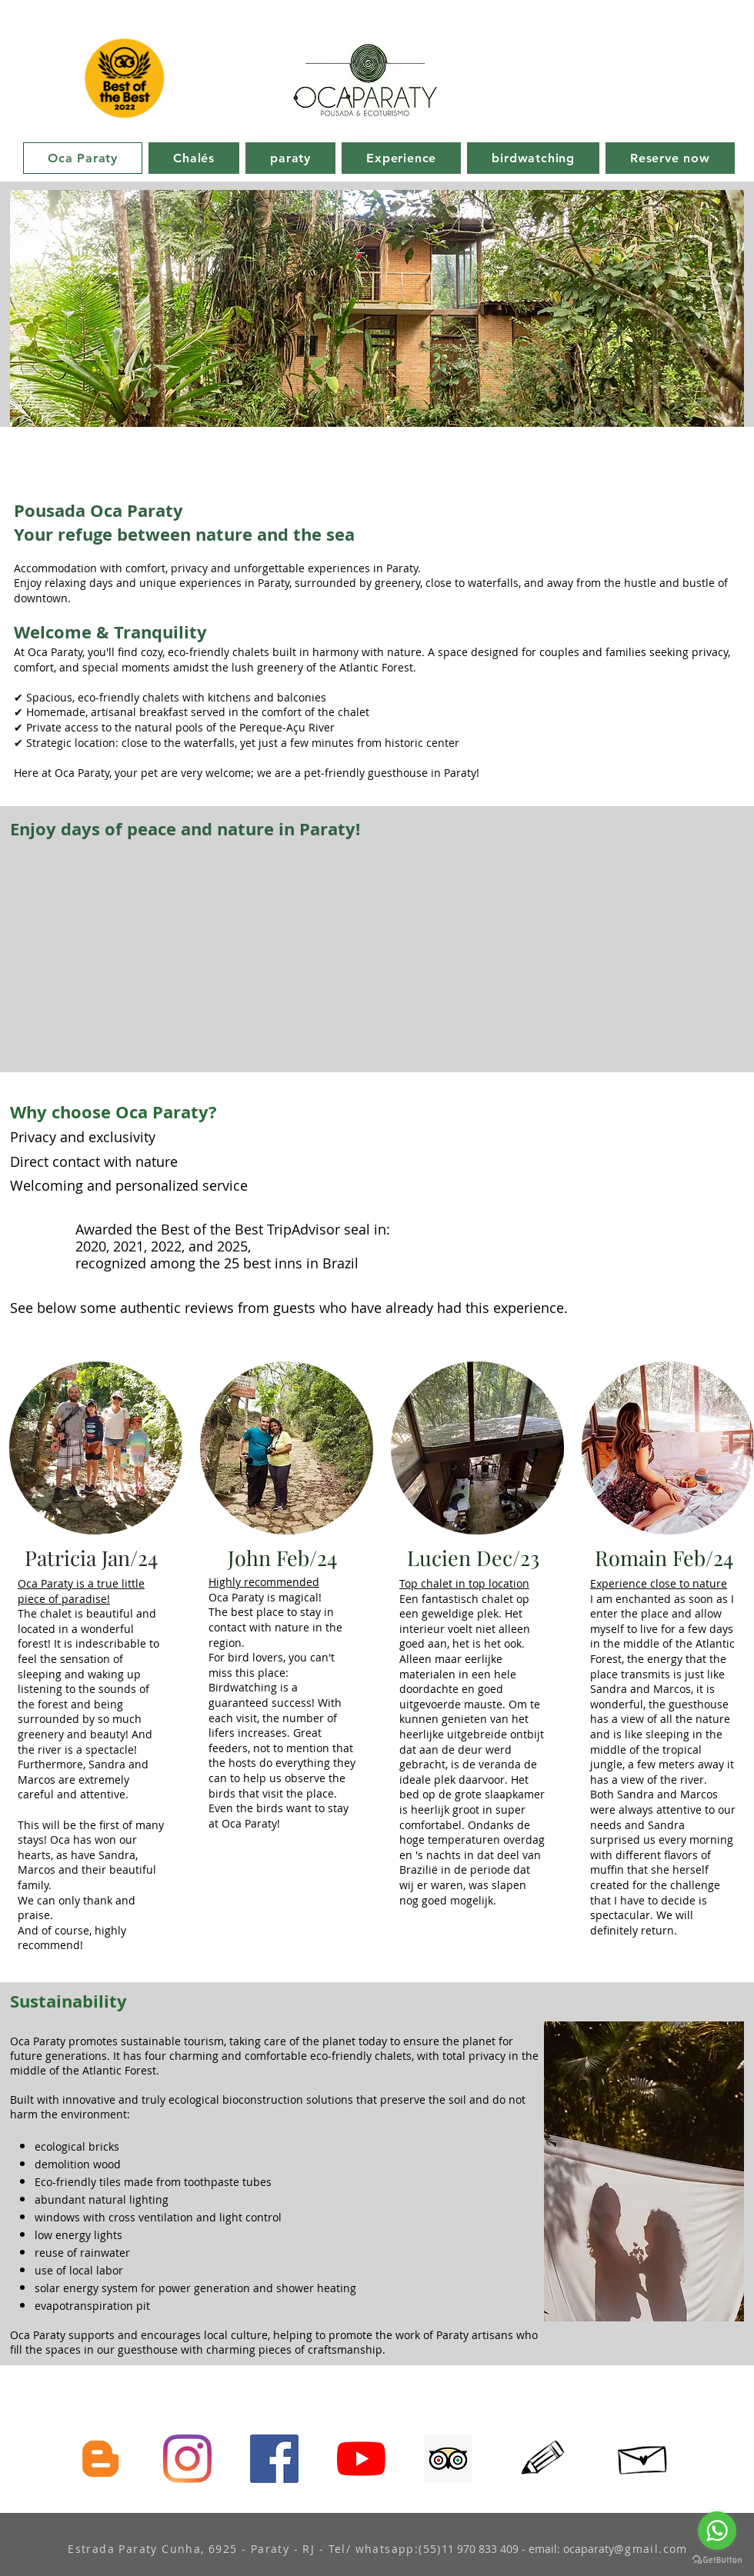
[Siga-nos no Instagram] (187, 2458)
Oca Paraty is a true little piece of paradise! (81, 1591)
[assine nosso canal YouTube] (361, 2458)
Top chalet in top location (464, 1583)
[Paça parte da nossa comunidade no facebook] (274, 2458)
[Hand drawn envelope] (643, 2456)
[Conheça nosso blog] (100, 2458)
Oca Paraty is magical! (265, 1597)
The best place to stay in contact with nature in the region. (275, 1627)
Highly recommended (264, 1582)
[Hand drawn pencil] (543, 2458)
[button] (377, 308)
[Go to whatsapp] (717, 2530)
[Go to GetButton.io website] (717, 2560)
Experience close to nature (658, 1583)
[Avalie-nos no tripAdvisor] (448, 2458)
